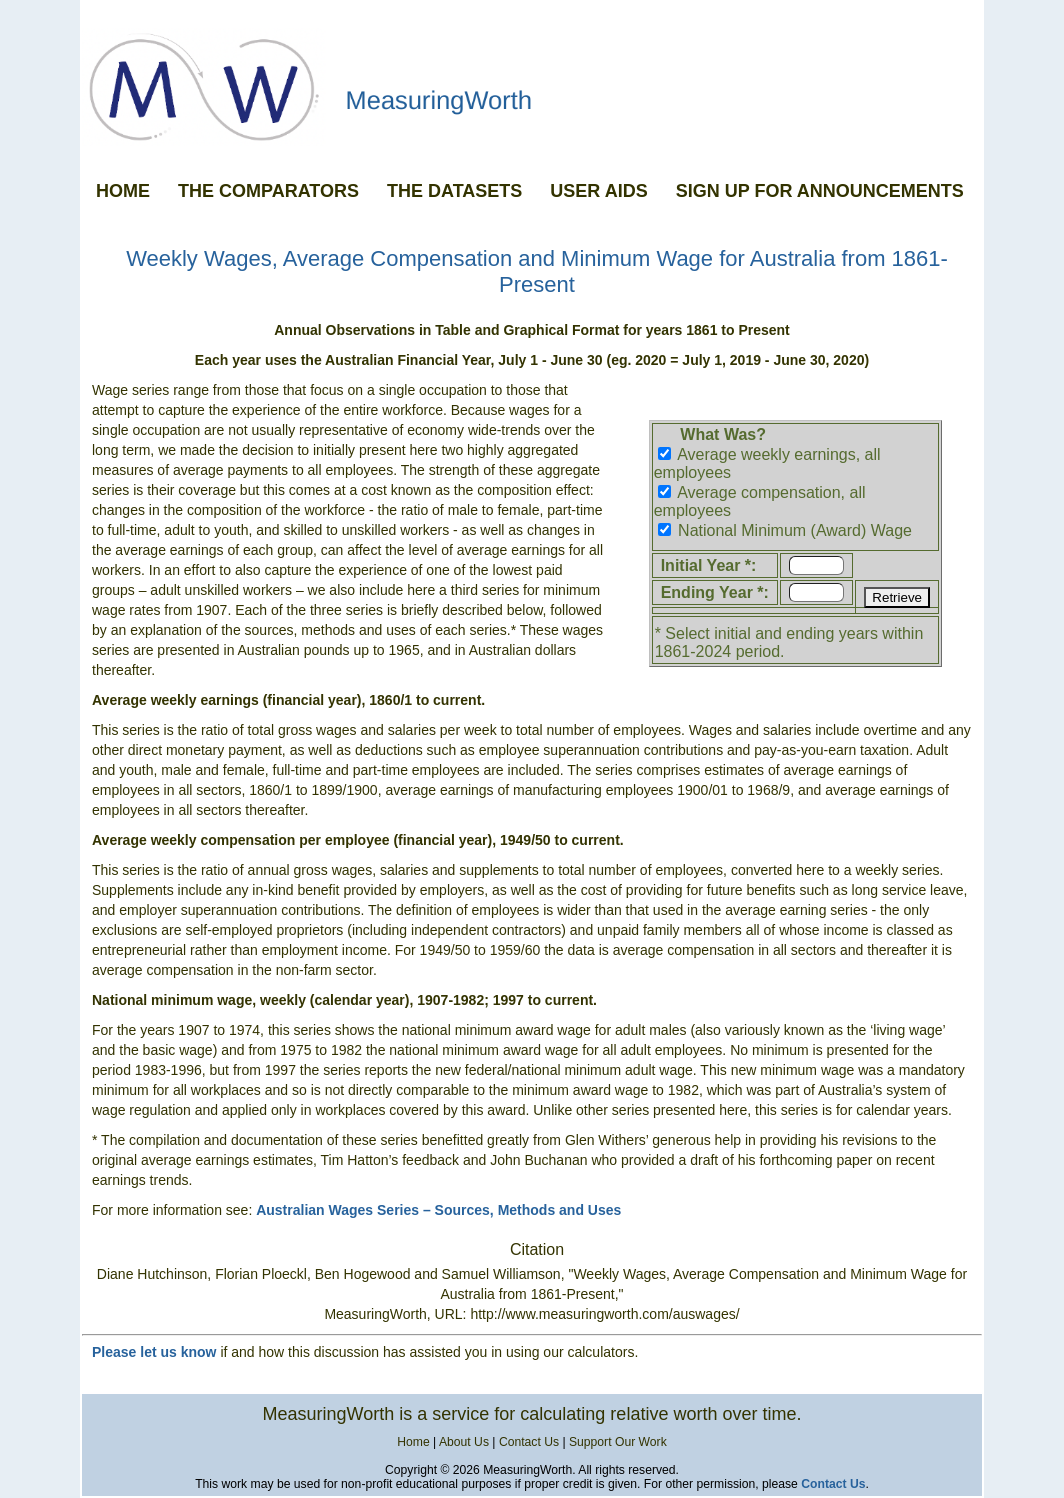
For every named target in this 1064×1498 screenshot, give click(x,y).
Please (116, 1352)
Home (413, 1442)
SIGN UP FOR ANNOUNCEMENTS (820, 191)
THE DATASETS (454, 191)
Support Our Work (618, 1442)
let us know (178, 1352)
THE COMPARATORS (268, 191)
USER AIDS (598, 191)
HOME (123, 191)
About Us (464, 1442)
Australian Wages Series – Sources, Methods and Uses (438, 1210)
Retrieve (897, 597)
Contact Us (529, 1442)
